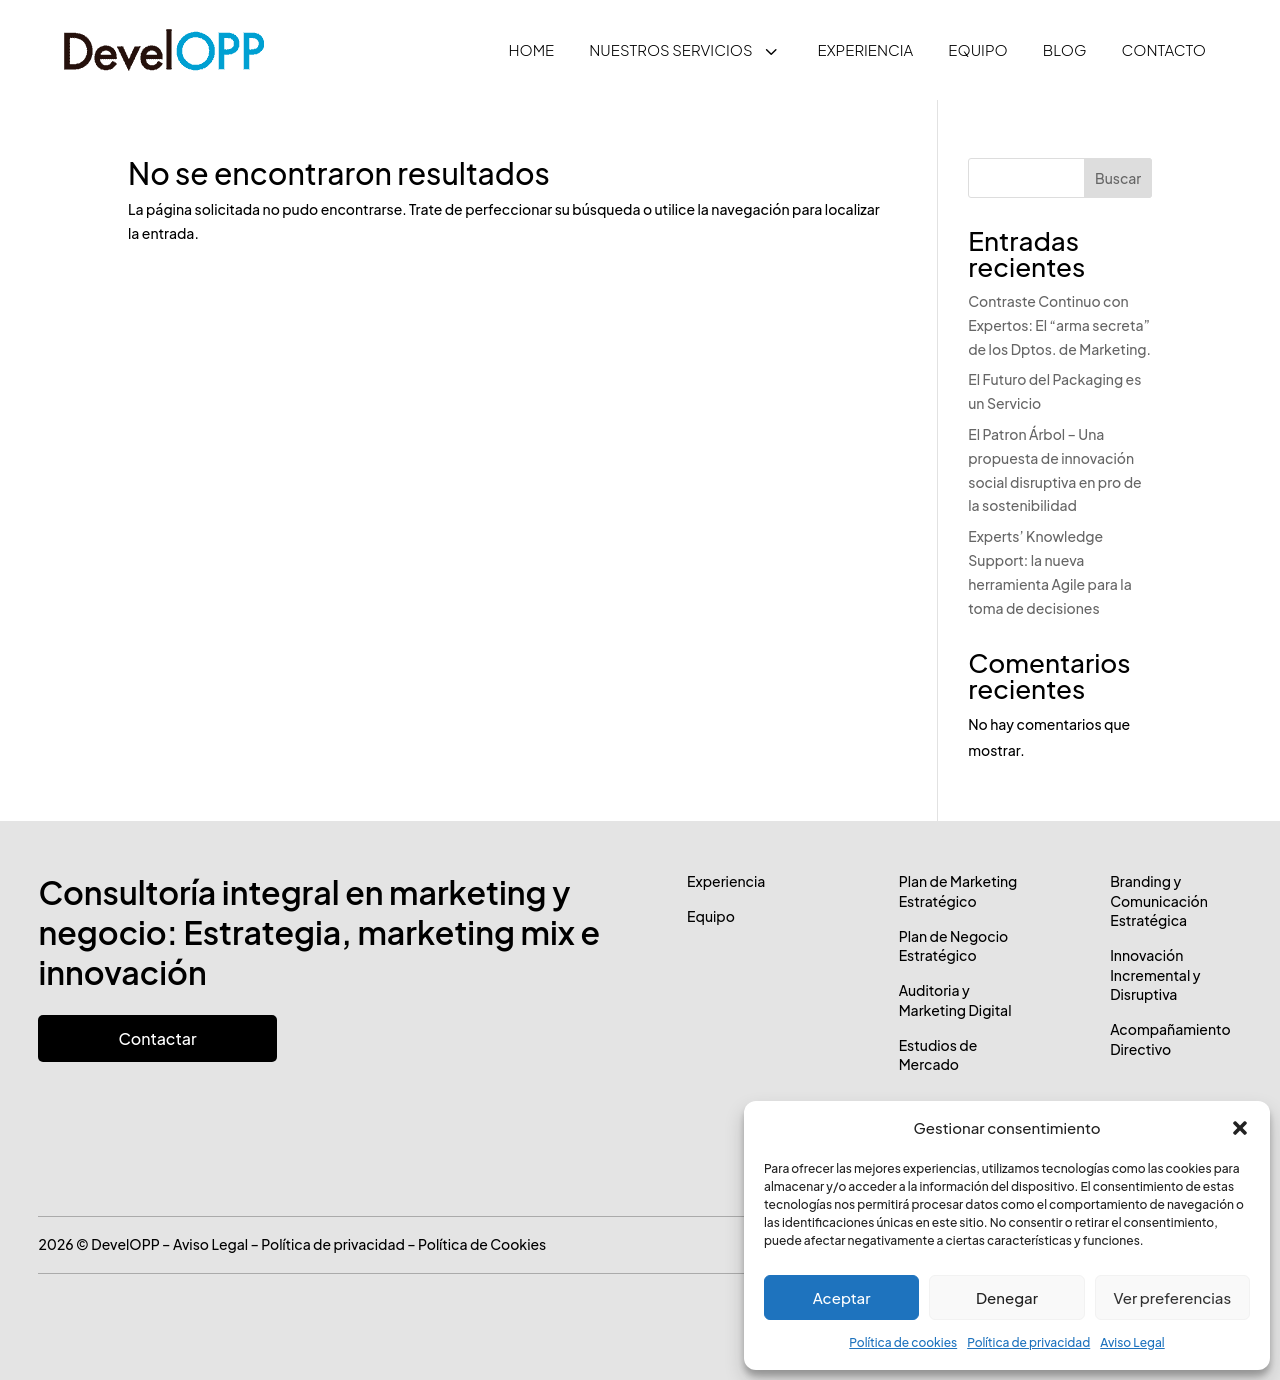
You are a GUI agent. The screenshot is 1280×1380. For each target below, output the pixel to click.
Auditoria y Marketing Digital (955, 1000)
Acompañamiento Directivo (1170, 1039)
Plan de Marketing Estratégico (958, 891)
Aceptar (842, 1297)
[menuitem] (531, 50)
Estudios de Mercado (938, 1055)
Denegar (1007, 1297)
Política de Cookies (482, 1244)
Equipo (711, 916)
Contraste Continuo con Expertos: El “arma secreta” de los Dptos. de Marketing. (1059, 325)
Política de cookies (903, 1342)
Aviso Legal (1132, 1342)
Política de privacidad (1028, 1342)
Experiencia (726, 881)
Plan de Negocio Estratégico (954, 946)
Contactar (157, 1038)
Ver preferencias (1172, 1297)
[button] (1240, 1128)
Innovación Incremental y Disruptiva (1155, 974)
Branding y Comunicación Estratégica (1159, 900)
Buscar (1118, 178)
